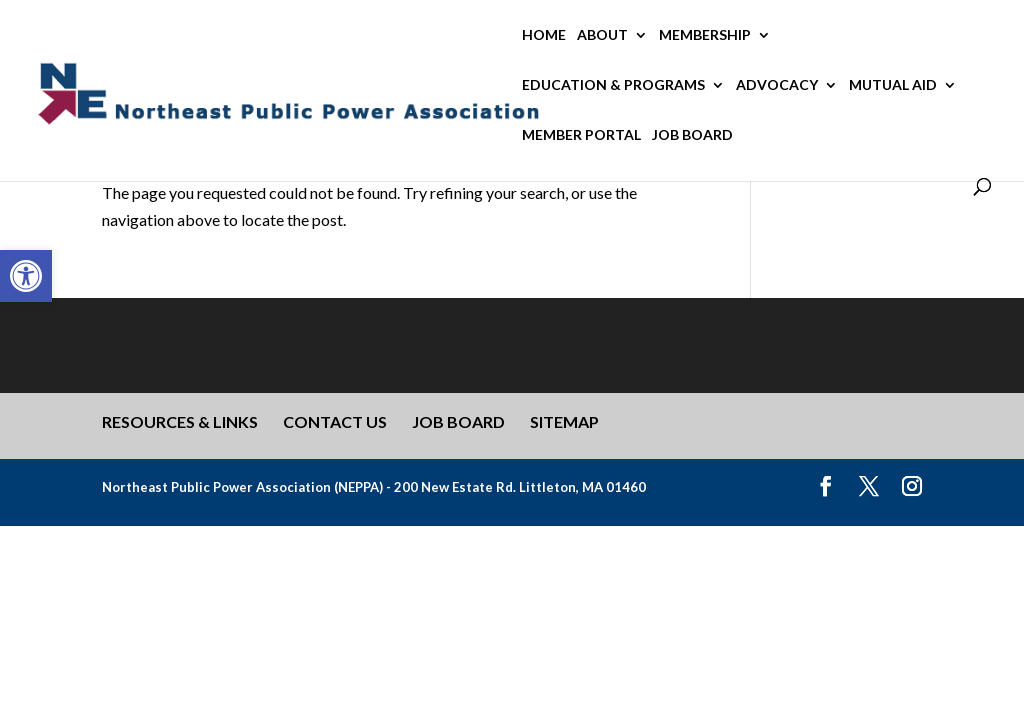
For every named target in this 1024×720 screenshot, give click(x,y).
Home (544, 35)
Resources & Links (180, 421)
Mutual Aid (893, 85)
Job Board (692, 135)
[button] (26, 276)
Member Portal (581, 135)
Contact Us (335, 421)
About (602, 35)
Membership (705, 35)
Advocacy (777, 85)
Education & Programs (613, 85)
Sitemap (564, 421)
